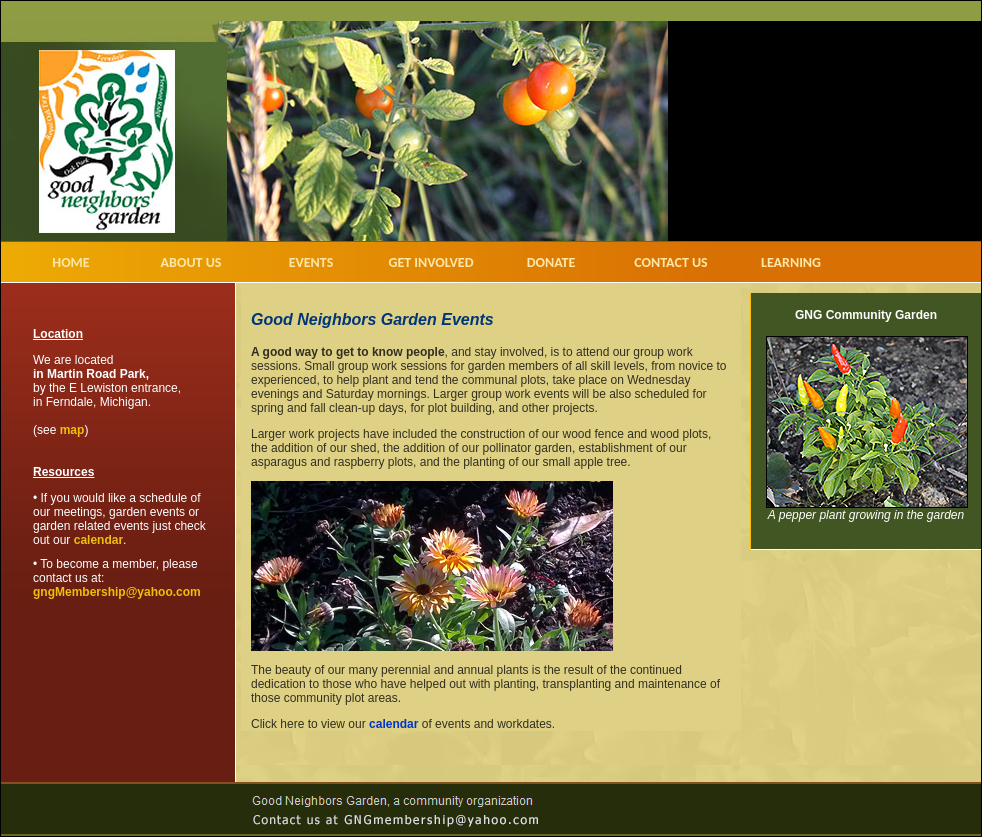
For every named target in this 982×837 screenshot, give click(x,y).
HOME (70, 262)
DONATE (551, 262)
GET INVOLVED (430, 262)
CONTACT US (670, 262)
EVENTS (311, 262)
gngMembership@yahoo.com (117, 592)
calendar (98, 540)
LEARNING (791, 262)
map (72, 430)
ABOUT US (191, 262)
